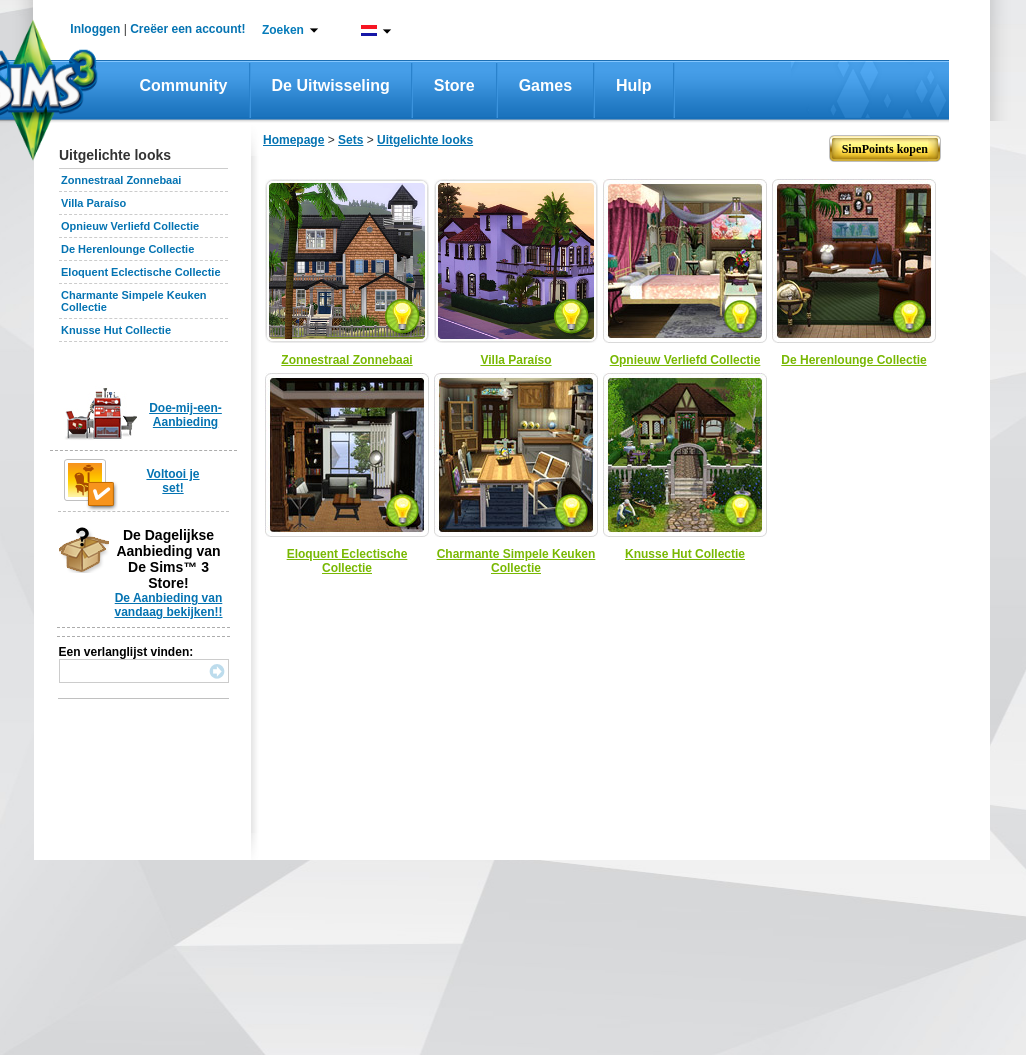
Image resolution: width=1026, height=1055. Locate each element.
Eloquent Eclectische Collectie (141, 272)
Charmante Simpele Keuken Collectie (516, 561)
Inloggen (95, 29)
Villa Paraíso (93, 203)
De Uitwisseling (331, 85)
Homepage (293, 140)
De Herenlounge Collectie (127, 249)
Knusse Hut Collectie (116, 330)
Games (545, 85)
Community (184, 85)
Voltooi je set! (172, 481)
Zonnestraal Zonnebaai (121, 180)
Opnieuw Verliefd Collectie (130, 226)
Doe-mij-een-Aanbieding (185, 415)
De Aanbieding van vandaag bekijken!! (168, 605)
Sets (350, 140)
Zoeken (283, 30)
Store (454, 85)
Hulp (634, 85)
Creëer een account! (187, 29)
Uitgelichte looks (425, 140)
